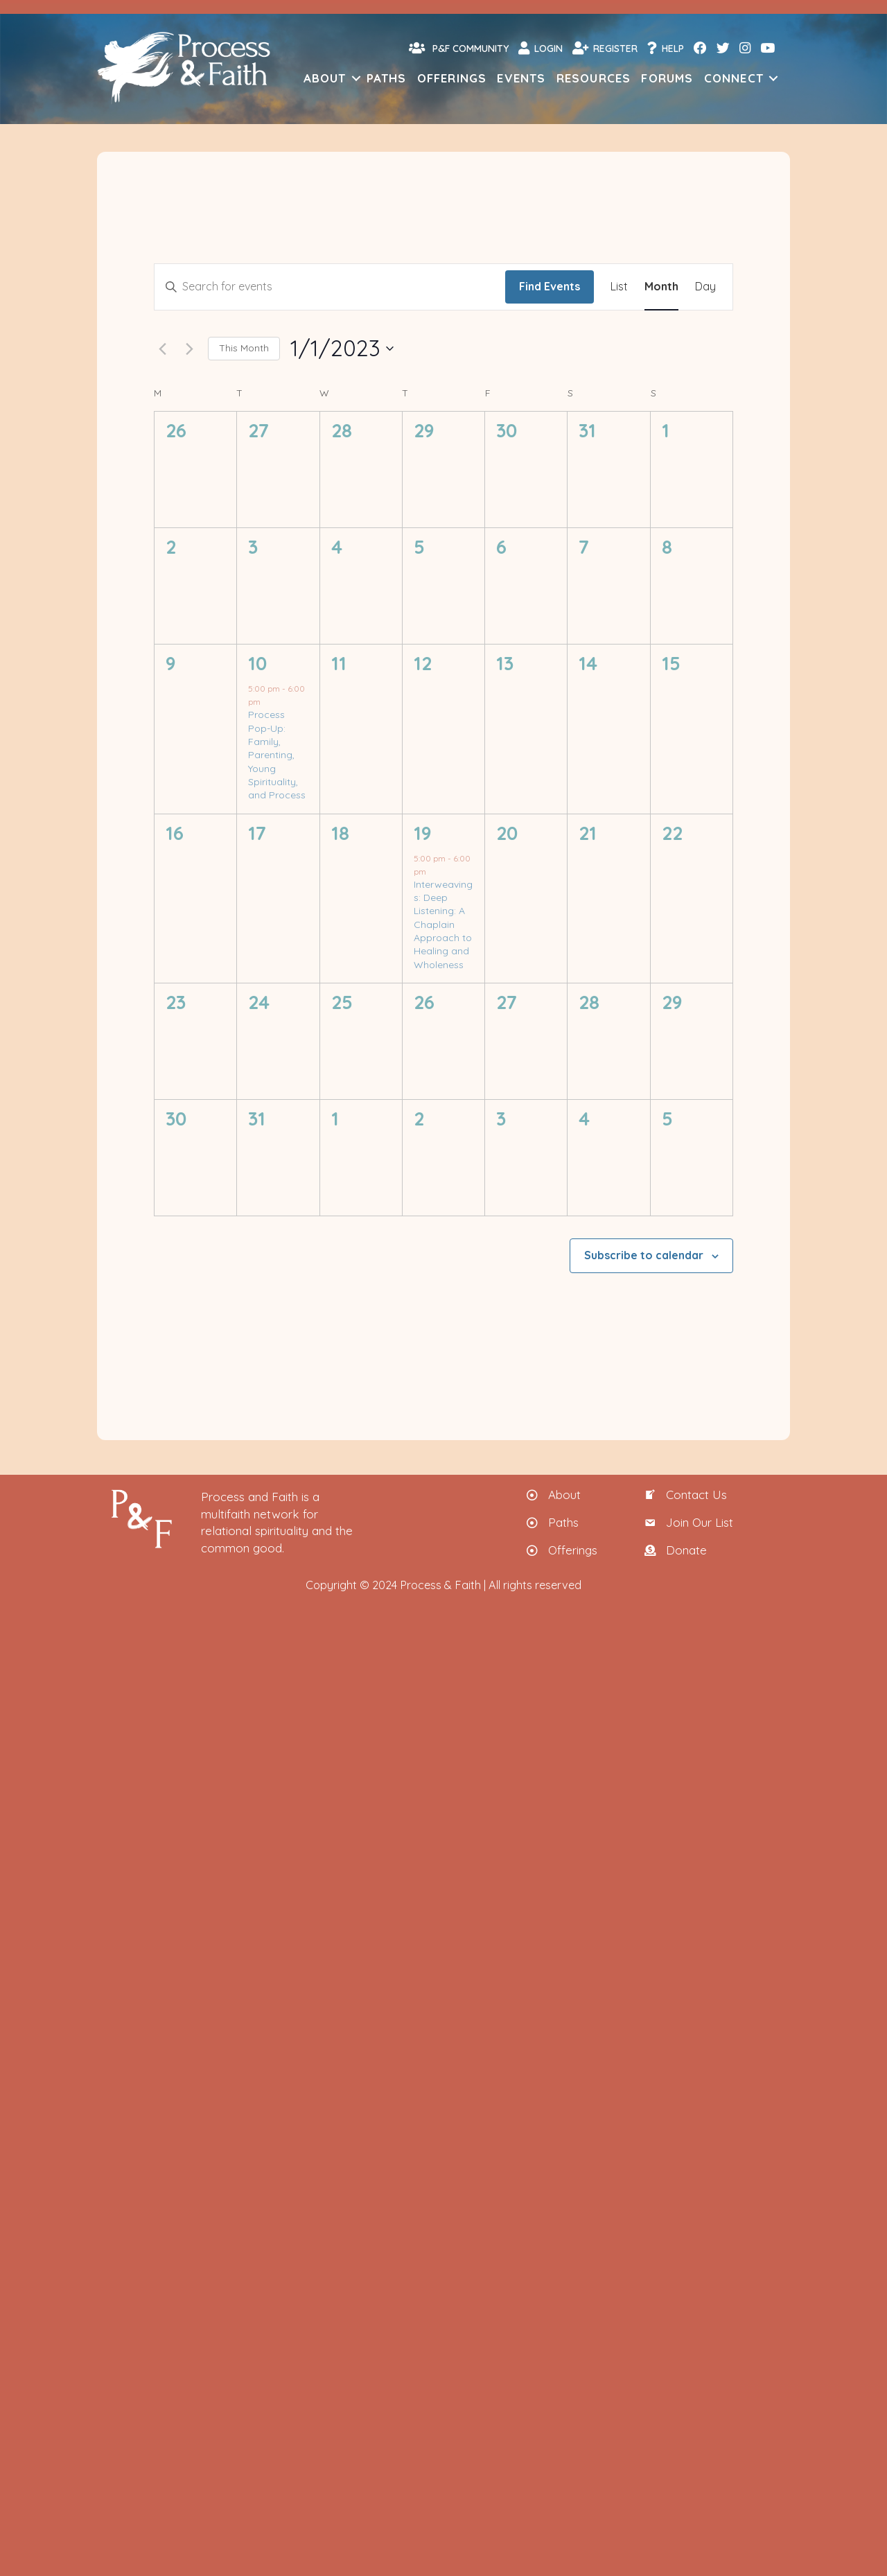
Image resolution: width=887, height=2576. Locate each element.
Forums (667, 78)
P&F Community (459, 48)
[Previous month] (162, 348)
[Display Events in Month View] (661, 287)
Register (605, 48)
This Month (244, 348)
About (325, 78)
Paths (387, 78)
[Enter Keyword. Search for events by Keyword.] (330, 287)
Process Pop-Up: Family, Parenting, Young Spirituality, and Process (277, 754)
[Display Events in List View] (619, 287)
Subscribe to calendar (643, 1255)
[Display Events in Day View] (705, 287)
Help (665, 48)
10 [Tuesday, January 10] (257, 663)
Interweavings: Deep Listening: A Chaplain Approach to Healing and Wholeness (443, 924)
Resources (593, 78)
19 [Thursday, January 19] (423, 833)
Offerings (452, 78)
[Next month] (189, 348)
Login (540, 48)
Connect (734, 78)
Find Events (549, 286)
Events (521, 78)
